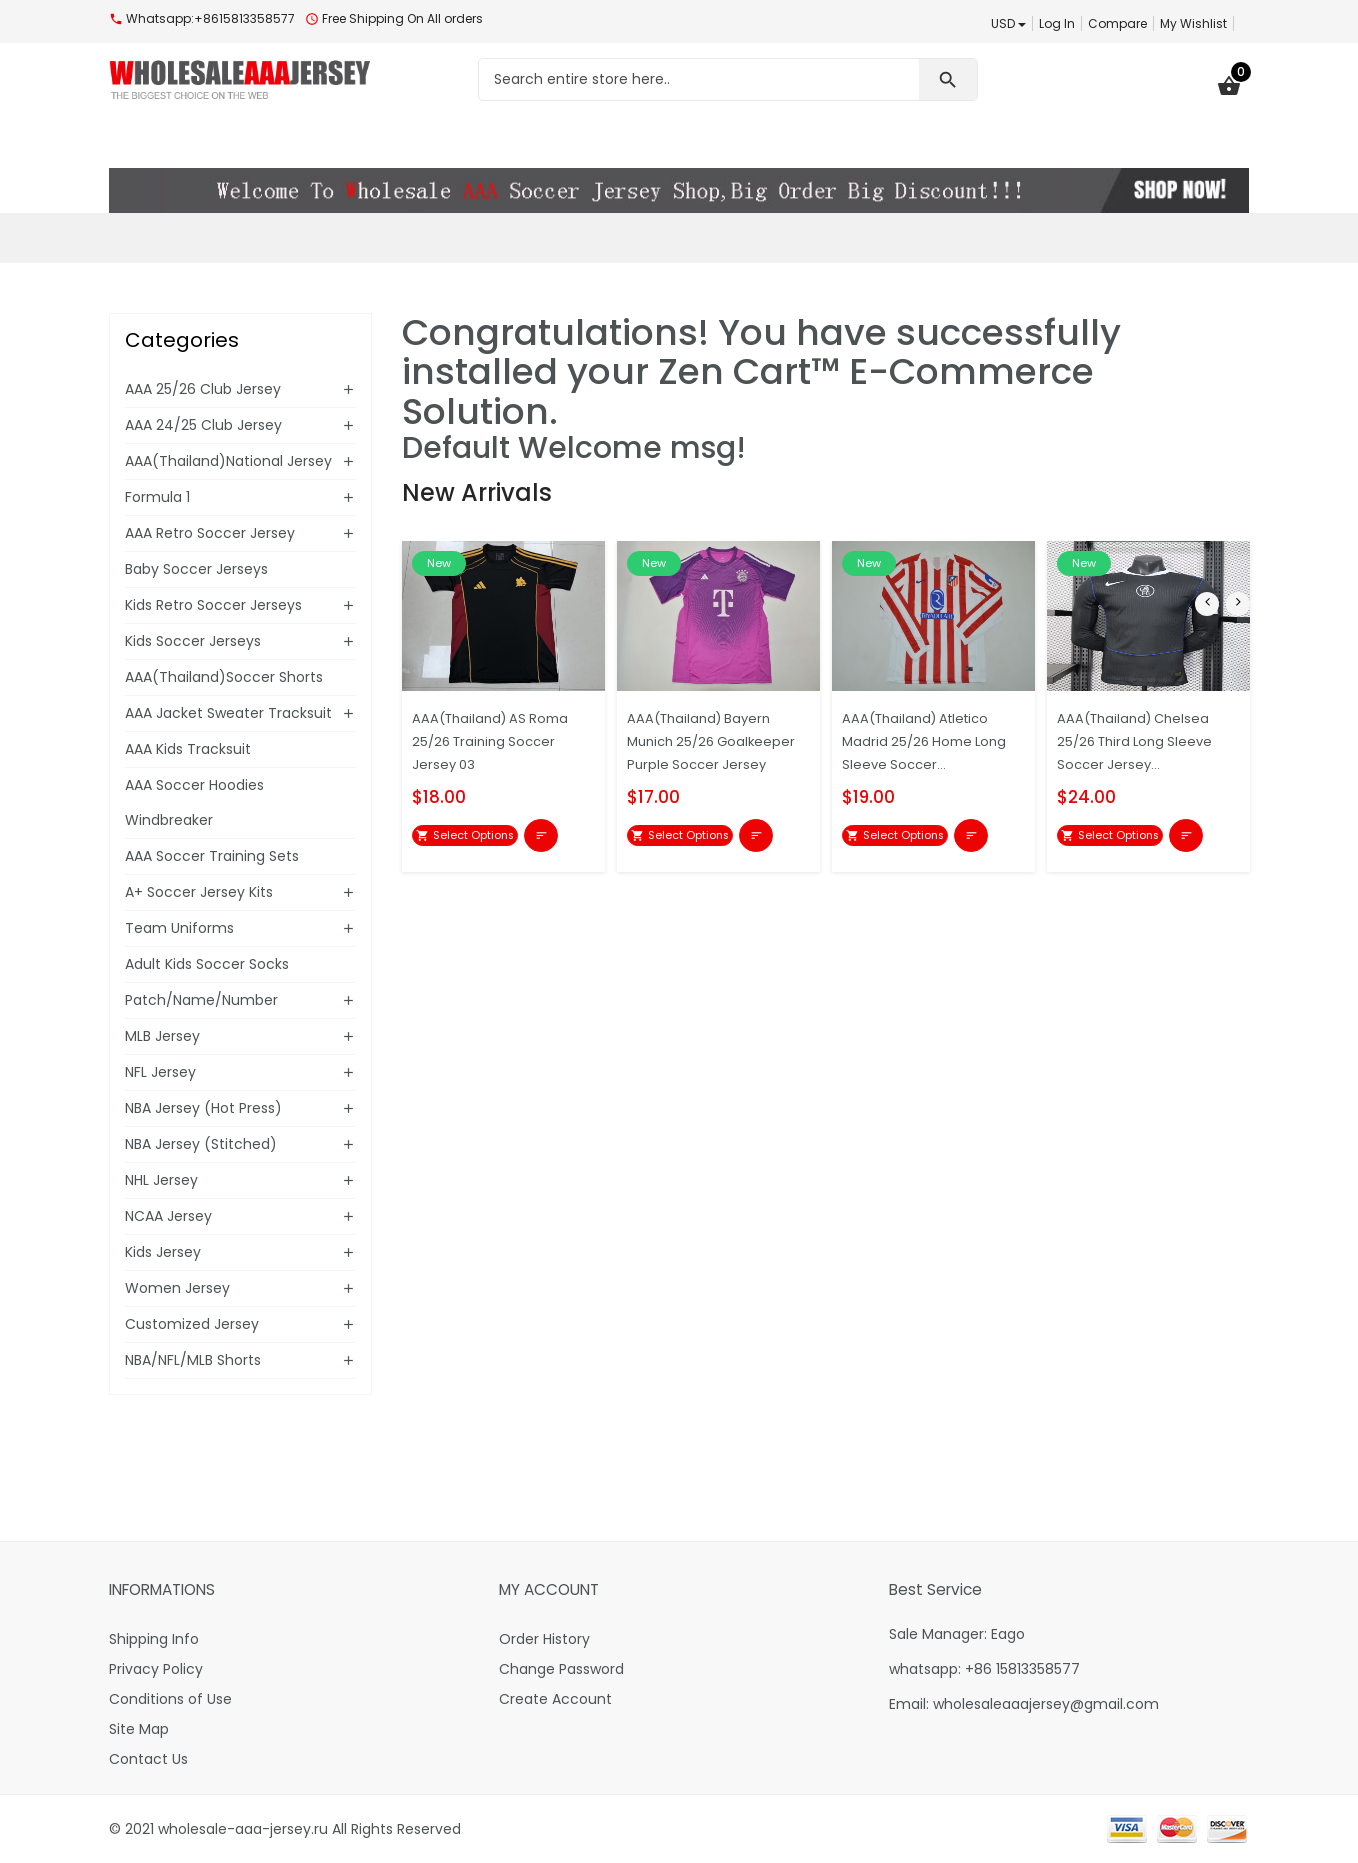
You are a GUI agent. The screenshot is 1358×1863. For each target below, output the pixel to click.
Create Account (555, 1699)
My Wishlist (1193, 23)
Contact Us (148, 1759)
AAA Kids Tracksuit (188, 749)
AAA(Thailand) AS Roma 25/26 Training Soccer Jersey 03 (501, 740)
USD (1008, 23)
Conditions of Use (170, 1699)
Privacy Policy (156, 1669)
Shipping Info (154, 1639)
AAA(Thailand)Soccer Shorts (224, 677)
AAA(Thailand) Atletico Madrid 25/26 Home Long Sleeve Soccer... (927, 740)
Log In (1057, 23)
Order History (544, 1639)
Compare (1117, 23)
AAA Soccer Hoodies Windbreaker (194, 802)
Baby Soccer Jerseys (196, 569)
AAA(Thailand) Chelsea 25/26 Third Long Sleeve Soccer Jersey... (1146, 740)
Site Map (139, 1729)
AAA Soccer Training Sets (212, 856)
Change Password (561, 1669)
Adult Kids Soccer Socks (207, 964)
